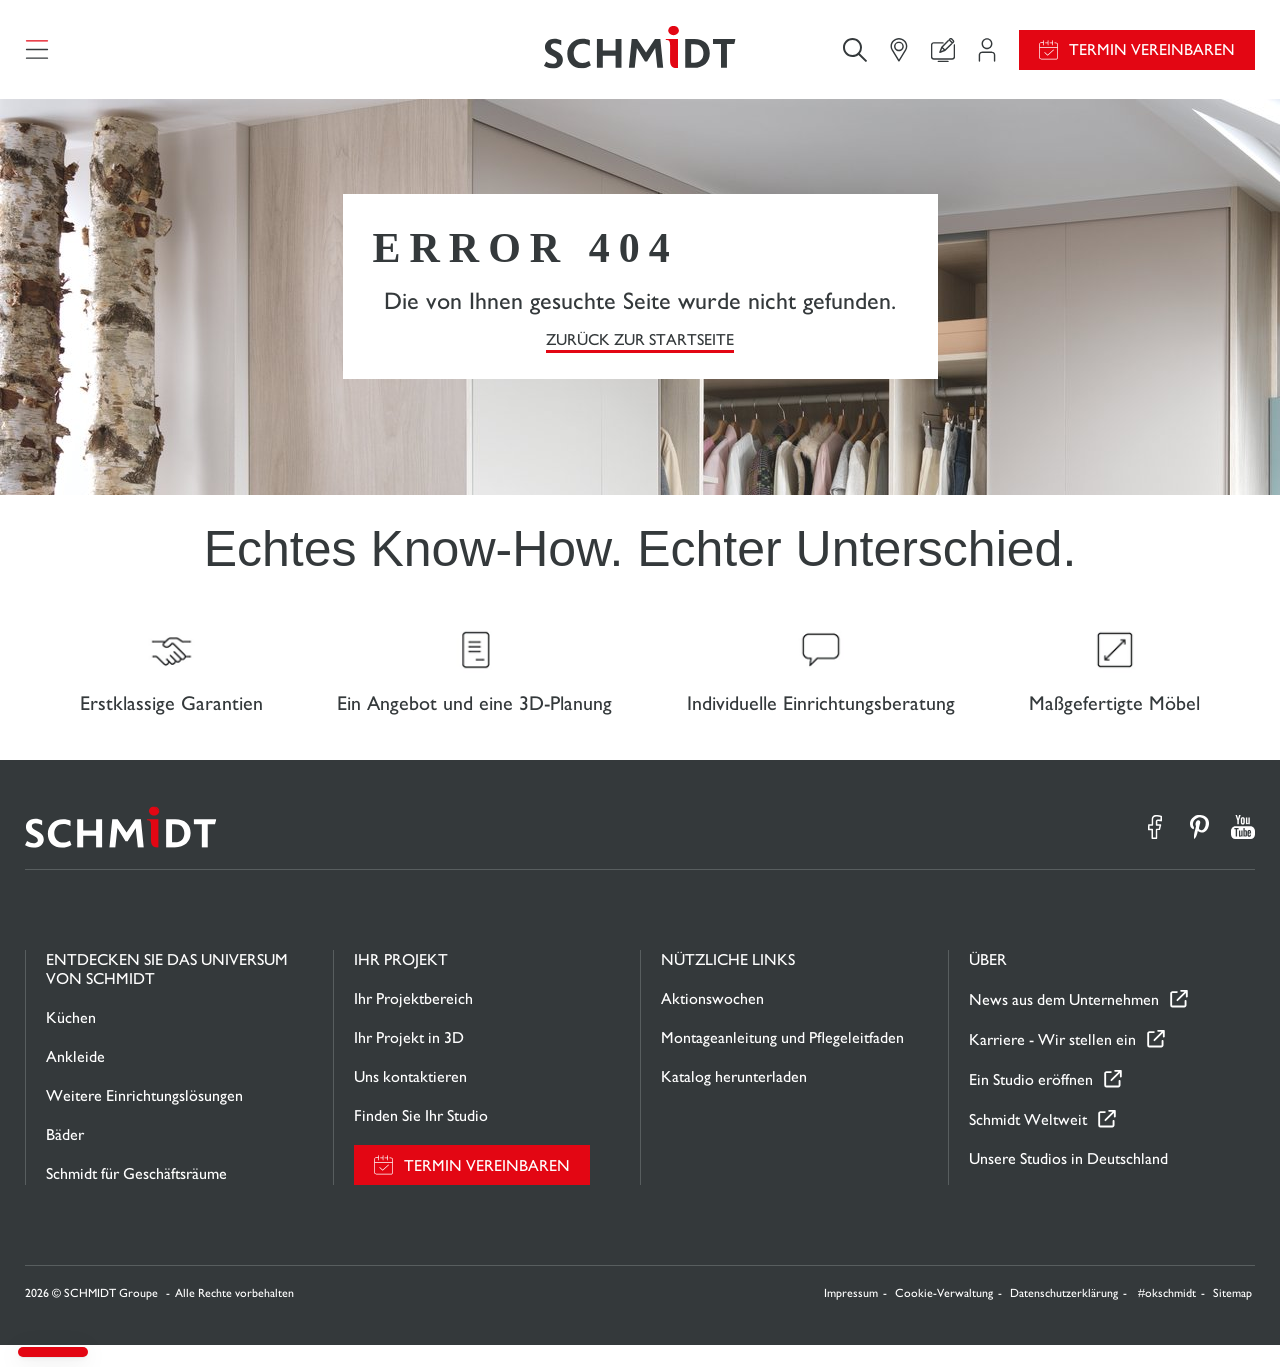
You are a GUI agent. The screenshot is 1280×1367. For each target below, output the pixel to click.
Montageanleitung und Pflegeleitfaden (782, 1059)
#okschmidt (1167, 1315)
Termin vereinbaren (1152, 55)
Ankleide (75, 1078)
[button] (53, 1352)
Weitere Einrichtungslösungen (144, 1117)
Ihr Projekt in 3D (409, 1059)
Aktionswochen (712, 1020)
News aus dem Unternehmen (1064, 1021)
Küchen (71, 1039)
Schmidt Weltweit (1028, 1141)
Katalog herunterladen (734, 1098)
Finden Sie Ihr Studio (421, 1137)
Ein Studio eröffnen (1031, 1101)
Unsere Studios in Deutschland (1068, 1180)
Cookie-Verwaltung (944, 1315)
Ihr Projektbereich (413, 1020)
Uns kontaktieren (410, 1098)
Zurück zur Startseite (640, 350)
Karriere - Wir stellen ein (1052, 1061)
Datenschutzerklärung (1064, 1315)
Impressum (851, 1315)
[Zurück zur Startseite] (640, 55)
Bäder (65, 1156)
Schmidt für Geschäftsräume (136, 1195)
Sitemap (1232, 1315)
